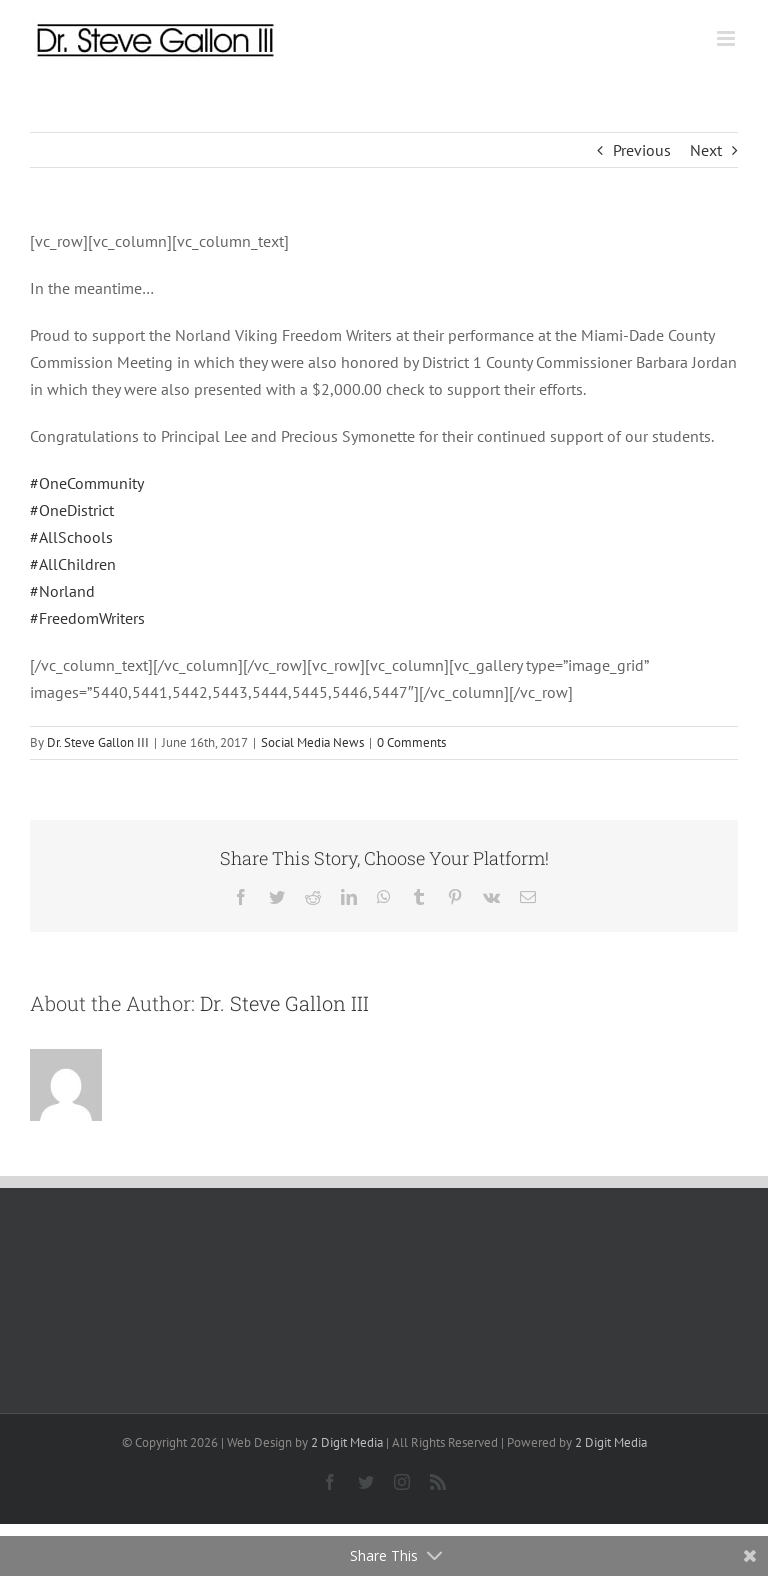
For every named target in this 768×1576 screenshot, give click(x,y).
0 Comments (411, 742)
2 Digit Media (347, 1442)
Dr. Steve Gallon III (98, 742)
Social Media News (312, 742)
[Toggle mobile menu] (727, 38)
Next (706, 150)
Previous (642, 150)
